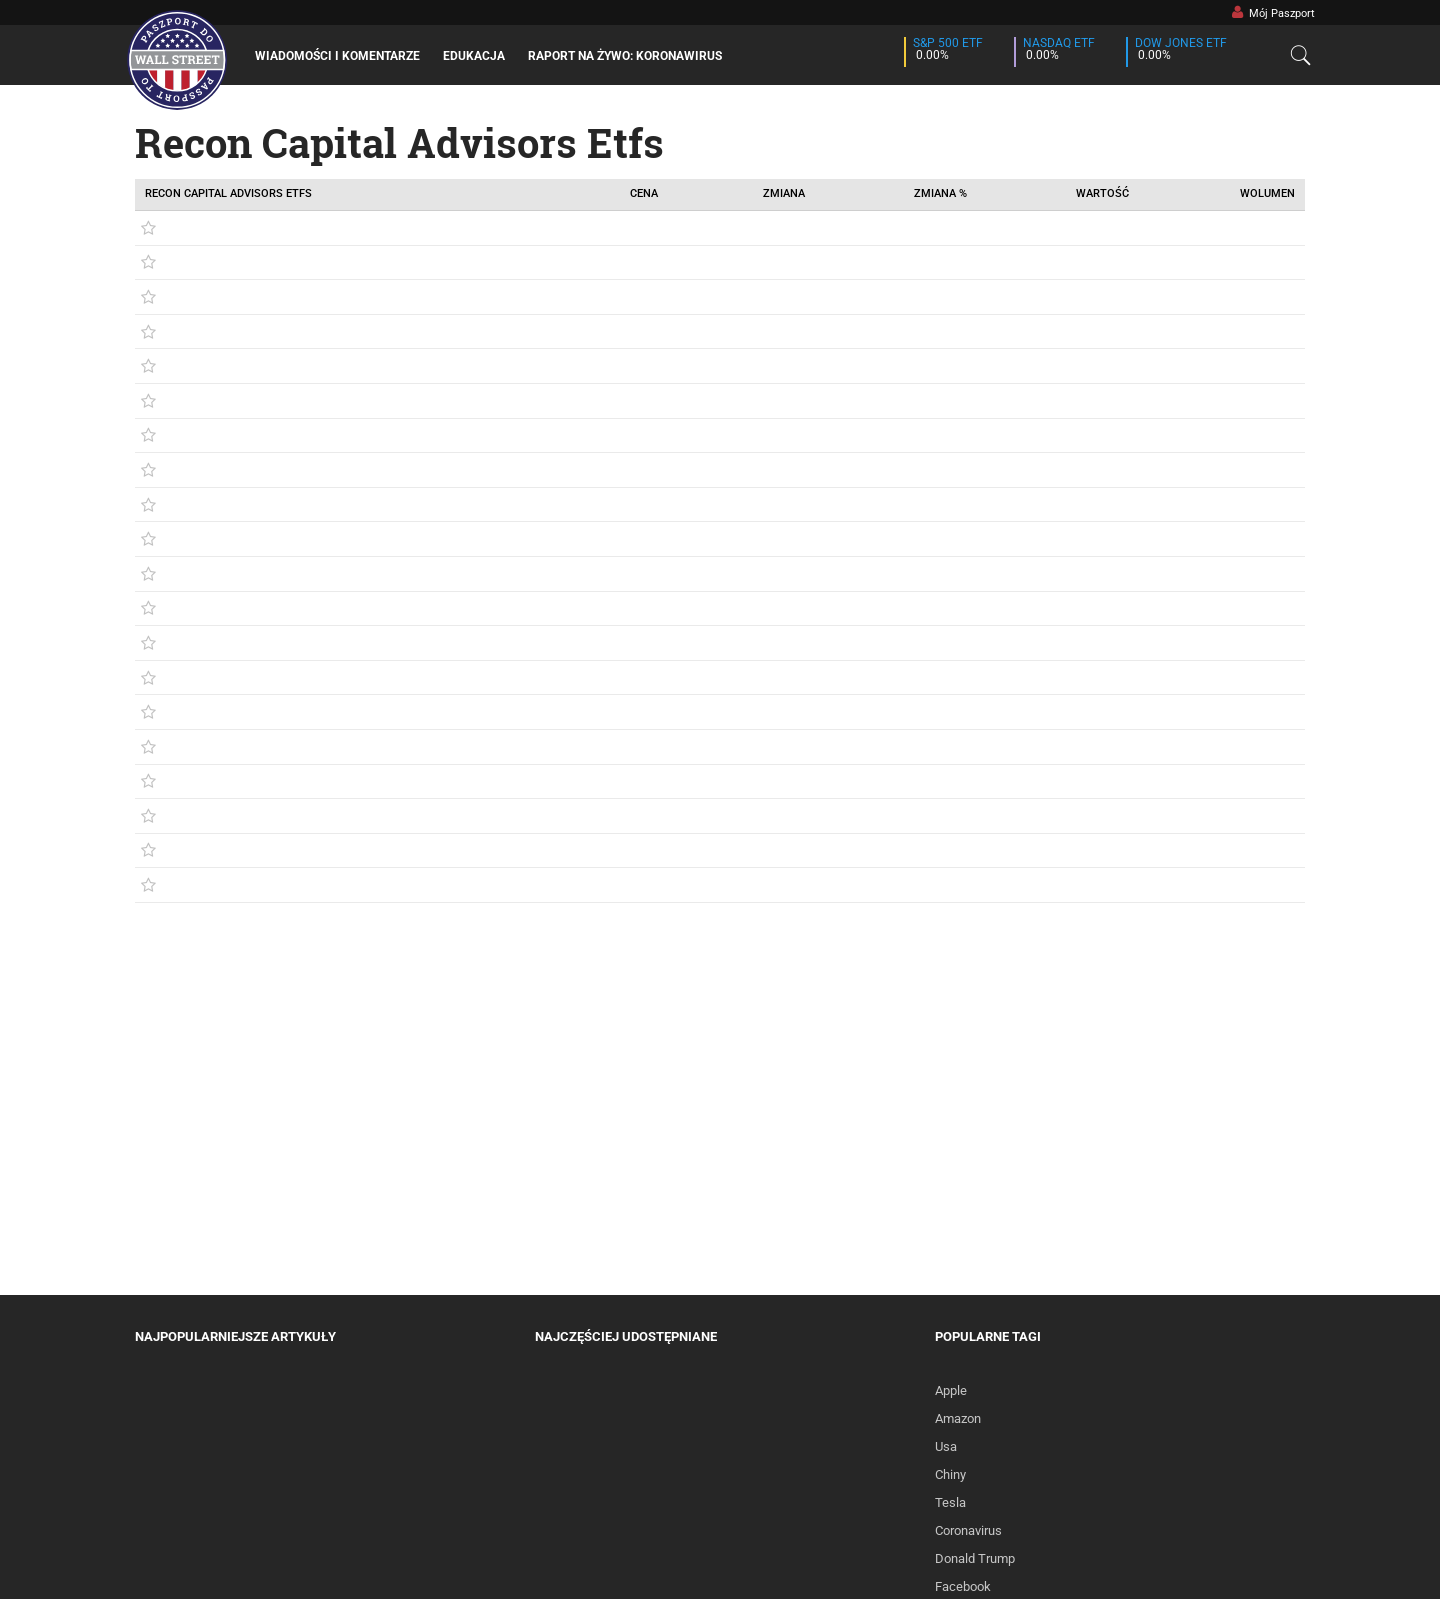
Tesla (950, 1502)
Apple (951, 1390)
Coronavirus (968, 1530)
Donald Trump (975, 1558)
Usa (946, 1446)
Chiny (950, 1474)
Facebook (963, 1586)
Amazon (958, 1418)
